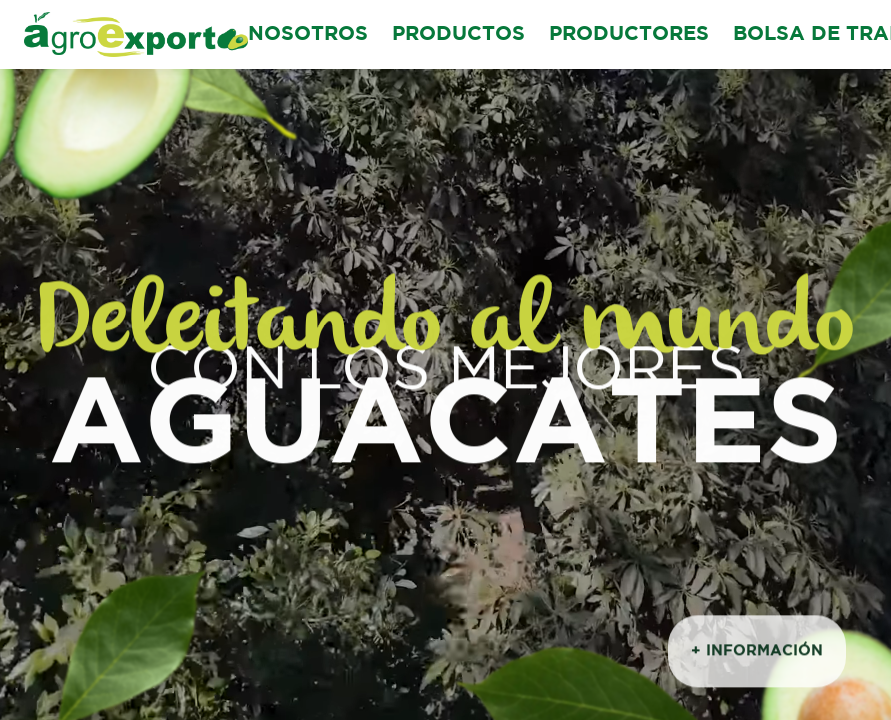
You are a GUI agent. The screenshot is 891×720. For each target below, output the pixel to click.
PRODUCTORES (629, 34)
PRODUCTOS (458, 34)
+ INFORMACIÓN (757, 653)
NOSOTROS (308, 34)
